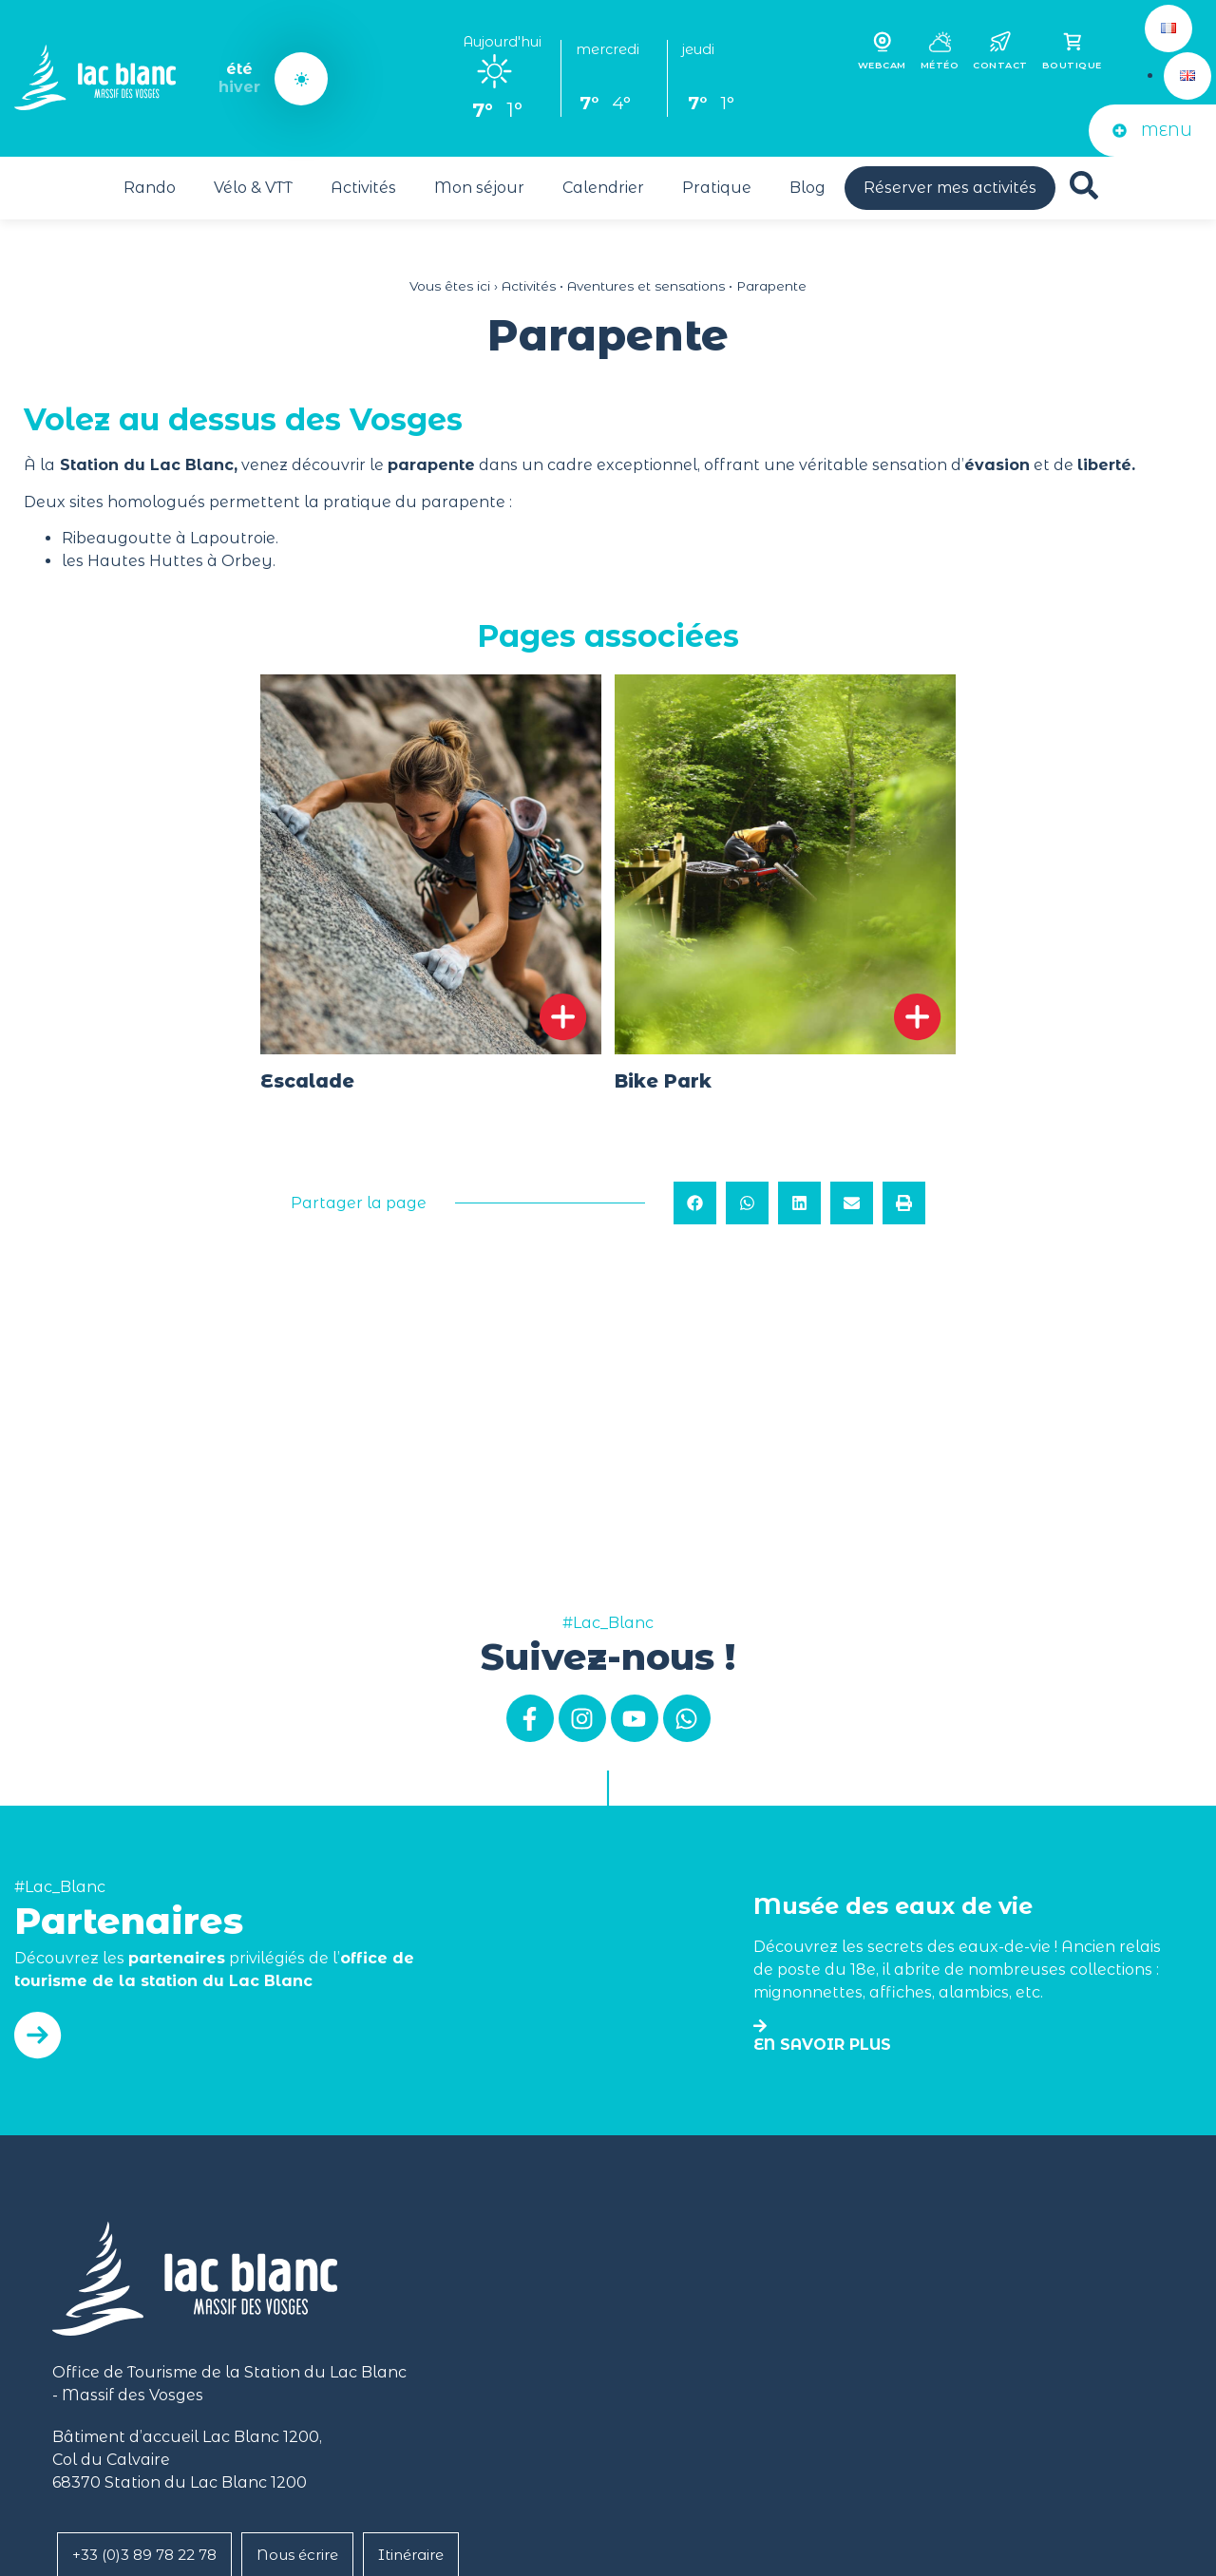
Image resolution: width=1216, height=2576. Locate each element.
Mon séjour (479, 188)
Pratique (716, 188)
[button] (695, 1203)
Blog (807, 188)
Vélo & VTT (253, 188)
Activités (363, 188)
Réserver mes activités (950, 188)
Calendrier (603, 188)
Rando (150, 188)
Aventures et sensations (646, 286)
